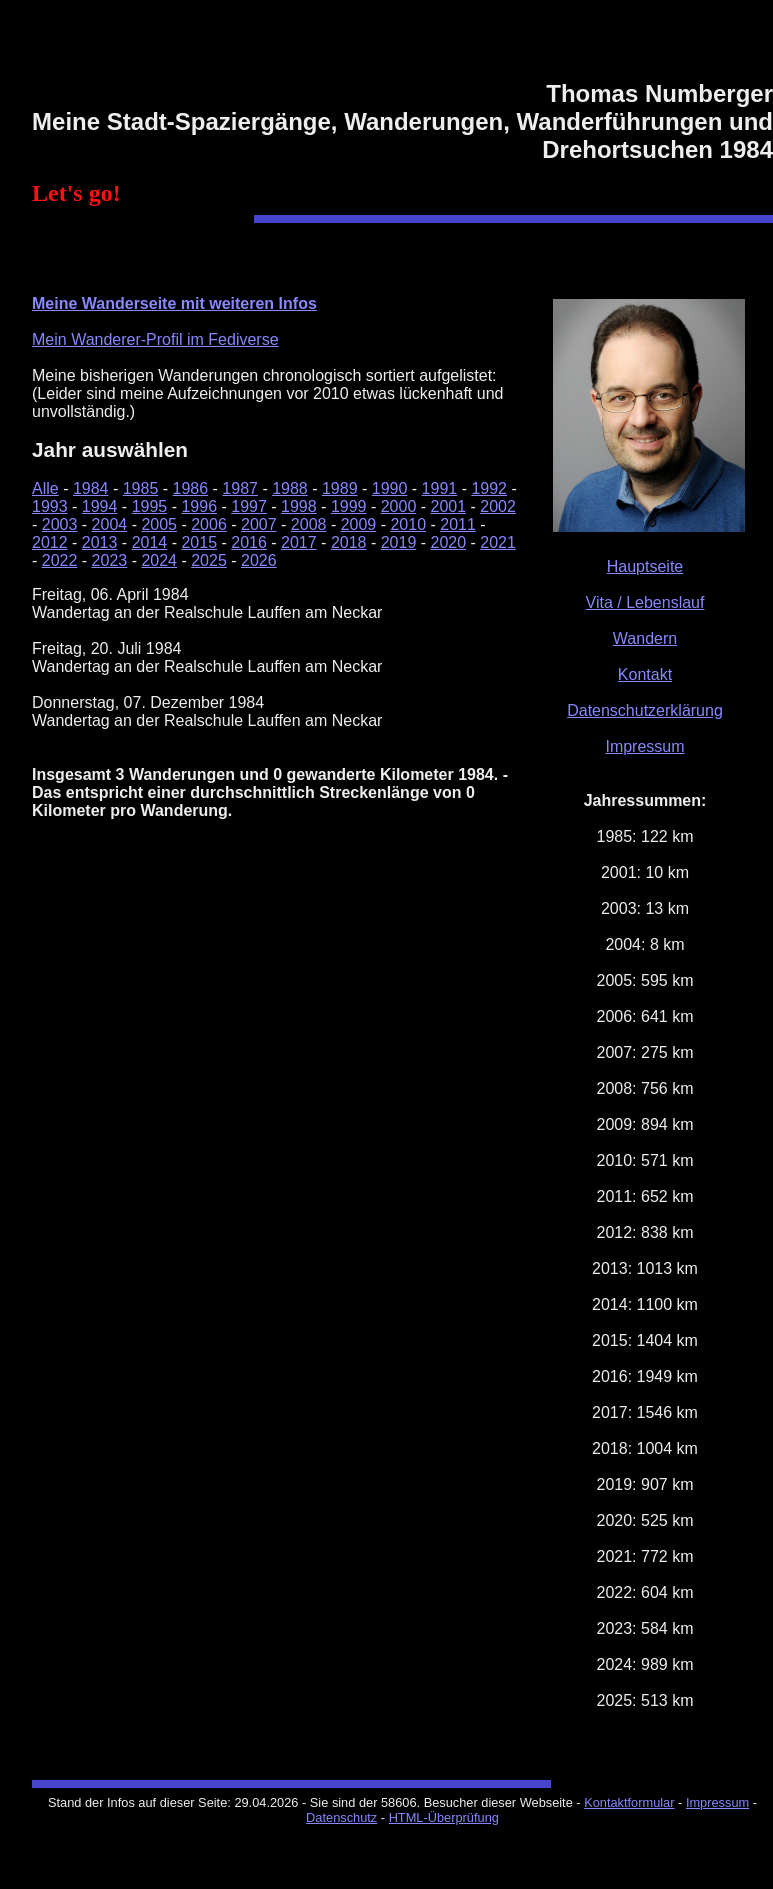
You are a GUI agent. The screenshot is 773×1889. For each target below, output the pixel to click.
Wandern (645, 638)
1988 (290, 488)
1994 (100, 506)
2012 (50, 542)
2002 (498, 506)
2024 (159, 560)
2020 (449, 542)
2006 (209, 524)
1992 (489, 488)
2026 (259, 560)
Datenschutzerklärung (645, 710)
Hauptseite (645, 566)
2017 (299, 542)
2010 (408, 524)
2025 (209, 560)
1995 (150, 506)
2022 (60, 560)
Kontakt (645, 674)
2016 (249, 542)
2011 (458, 524)
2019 (399, 542)
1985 (141, 488)
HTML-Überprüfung (444, 1817)
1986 (191, 488)
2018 (349, 542)
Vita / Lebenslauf (645, 602)
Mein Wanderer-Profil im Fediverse (155, 339)
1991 (440, 488)
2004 (110, 524)
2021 (498, 542)
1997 (249, 506)
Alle (45, 488)
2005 (159, 524)
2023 (110, 560)
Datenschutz (341, 1817)
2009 (359, 524)
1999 (349, 506)
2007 (259, 524)
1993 (50, 506)
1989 (340, 488)
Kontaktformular (629, 1802)
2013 (100, 542)
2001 (449, 506)
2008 (309, 524)
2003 (60, 524)
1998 (299, 506)
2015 (199, 542)
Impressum (644, 746)
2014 (150, 542)
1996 (199, 506)
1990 (390, 488)
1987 (240, 488)
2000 (399, 506)
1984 (91, 488)
